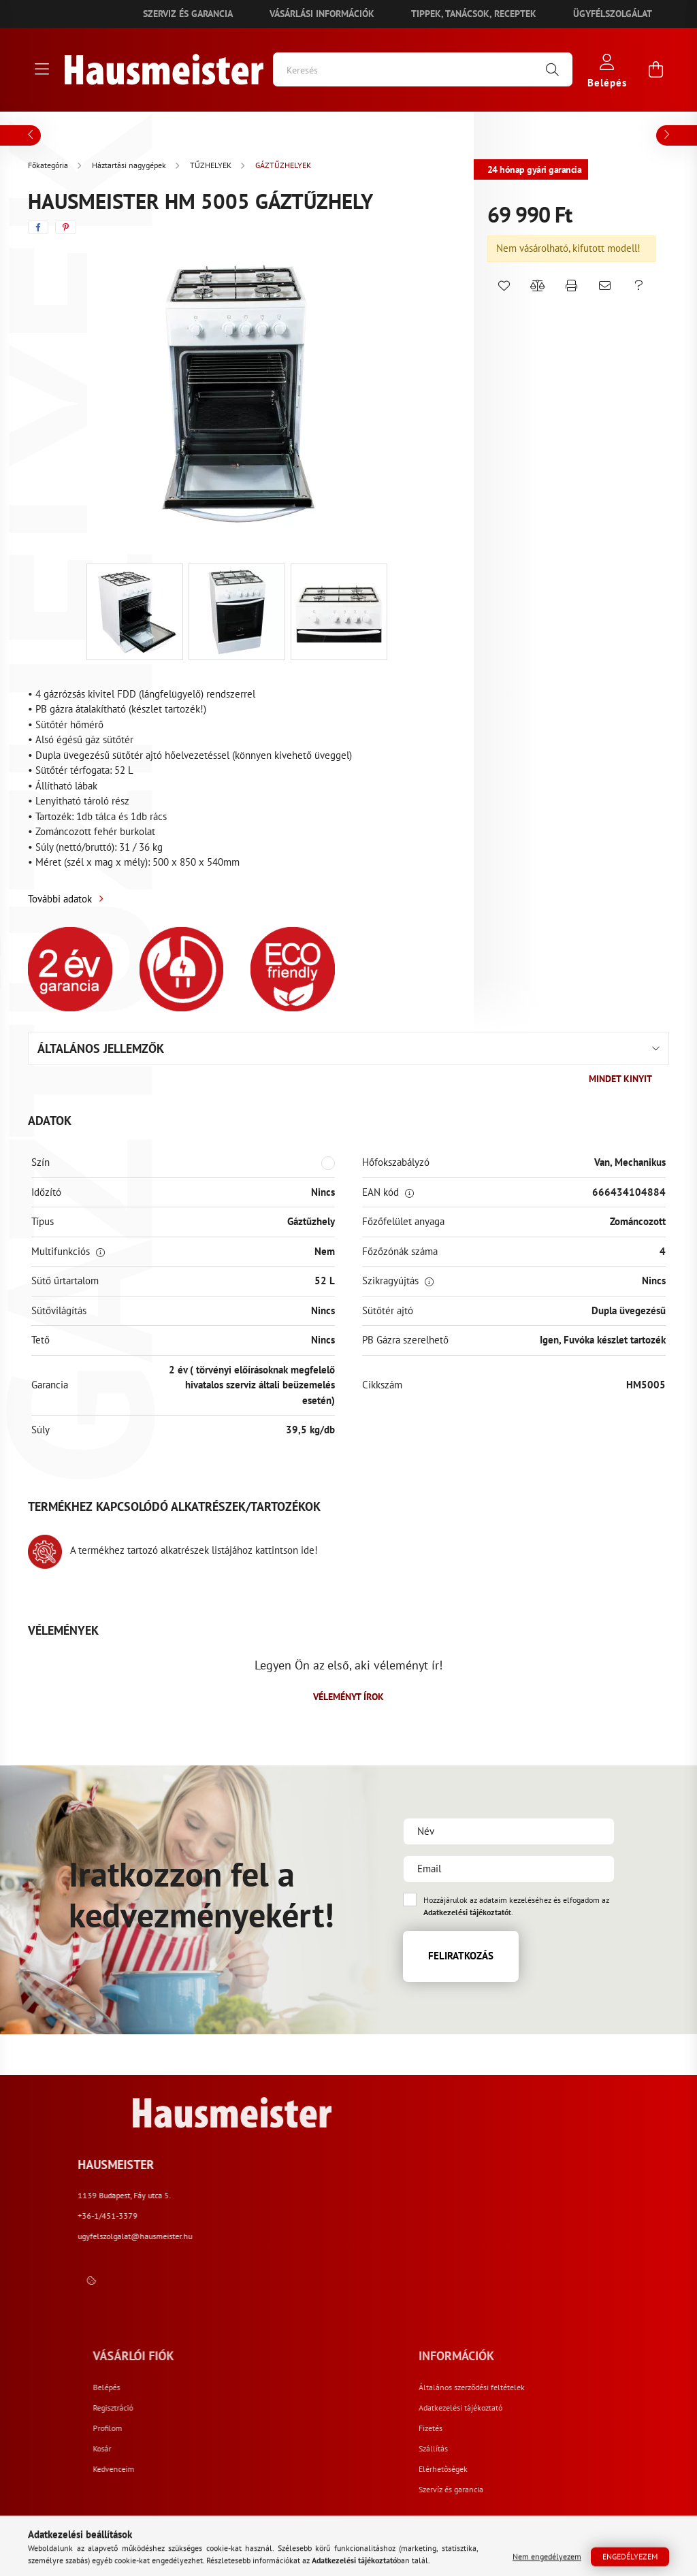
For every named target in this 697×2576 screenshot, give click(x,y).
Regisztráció (364, 2408)
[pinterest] (65, 227)
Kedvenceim (364, 2469)
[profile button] (607, 69)
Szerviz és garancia (188, 13)
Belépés (357, 2387)
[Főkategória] (49, 165)
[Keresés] (422, 69)
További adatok (60, 898)
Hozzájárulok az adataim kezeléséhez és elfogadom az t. (516, 1906)
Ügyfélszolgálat (612, 13)
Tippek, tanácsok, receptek (473, 13)
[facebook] (38, 227)
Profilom (358, 2428)
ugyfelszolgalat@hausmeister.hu (536, 2236)
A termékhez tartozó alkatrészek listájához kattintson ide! (173, 1550)
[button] (504, 285)
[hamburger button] (41, 69)
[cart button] (655, 69)
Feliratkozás (460, 1955)
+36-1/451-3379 (509, 2216)
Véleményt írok (348, 1697)
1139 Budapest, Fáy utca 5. (525, 2195)
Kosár (353, 2448)
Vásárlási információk (322, 13)
